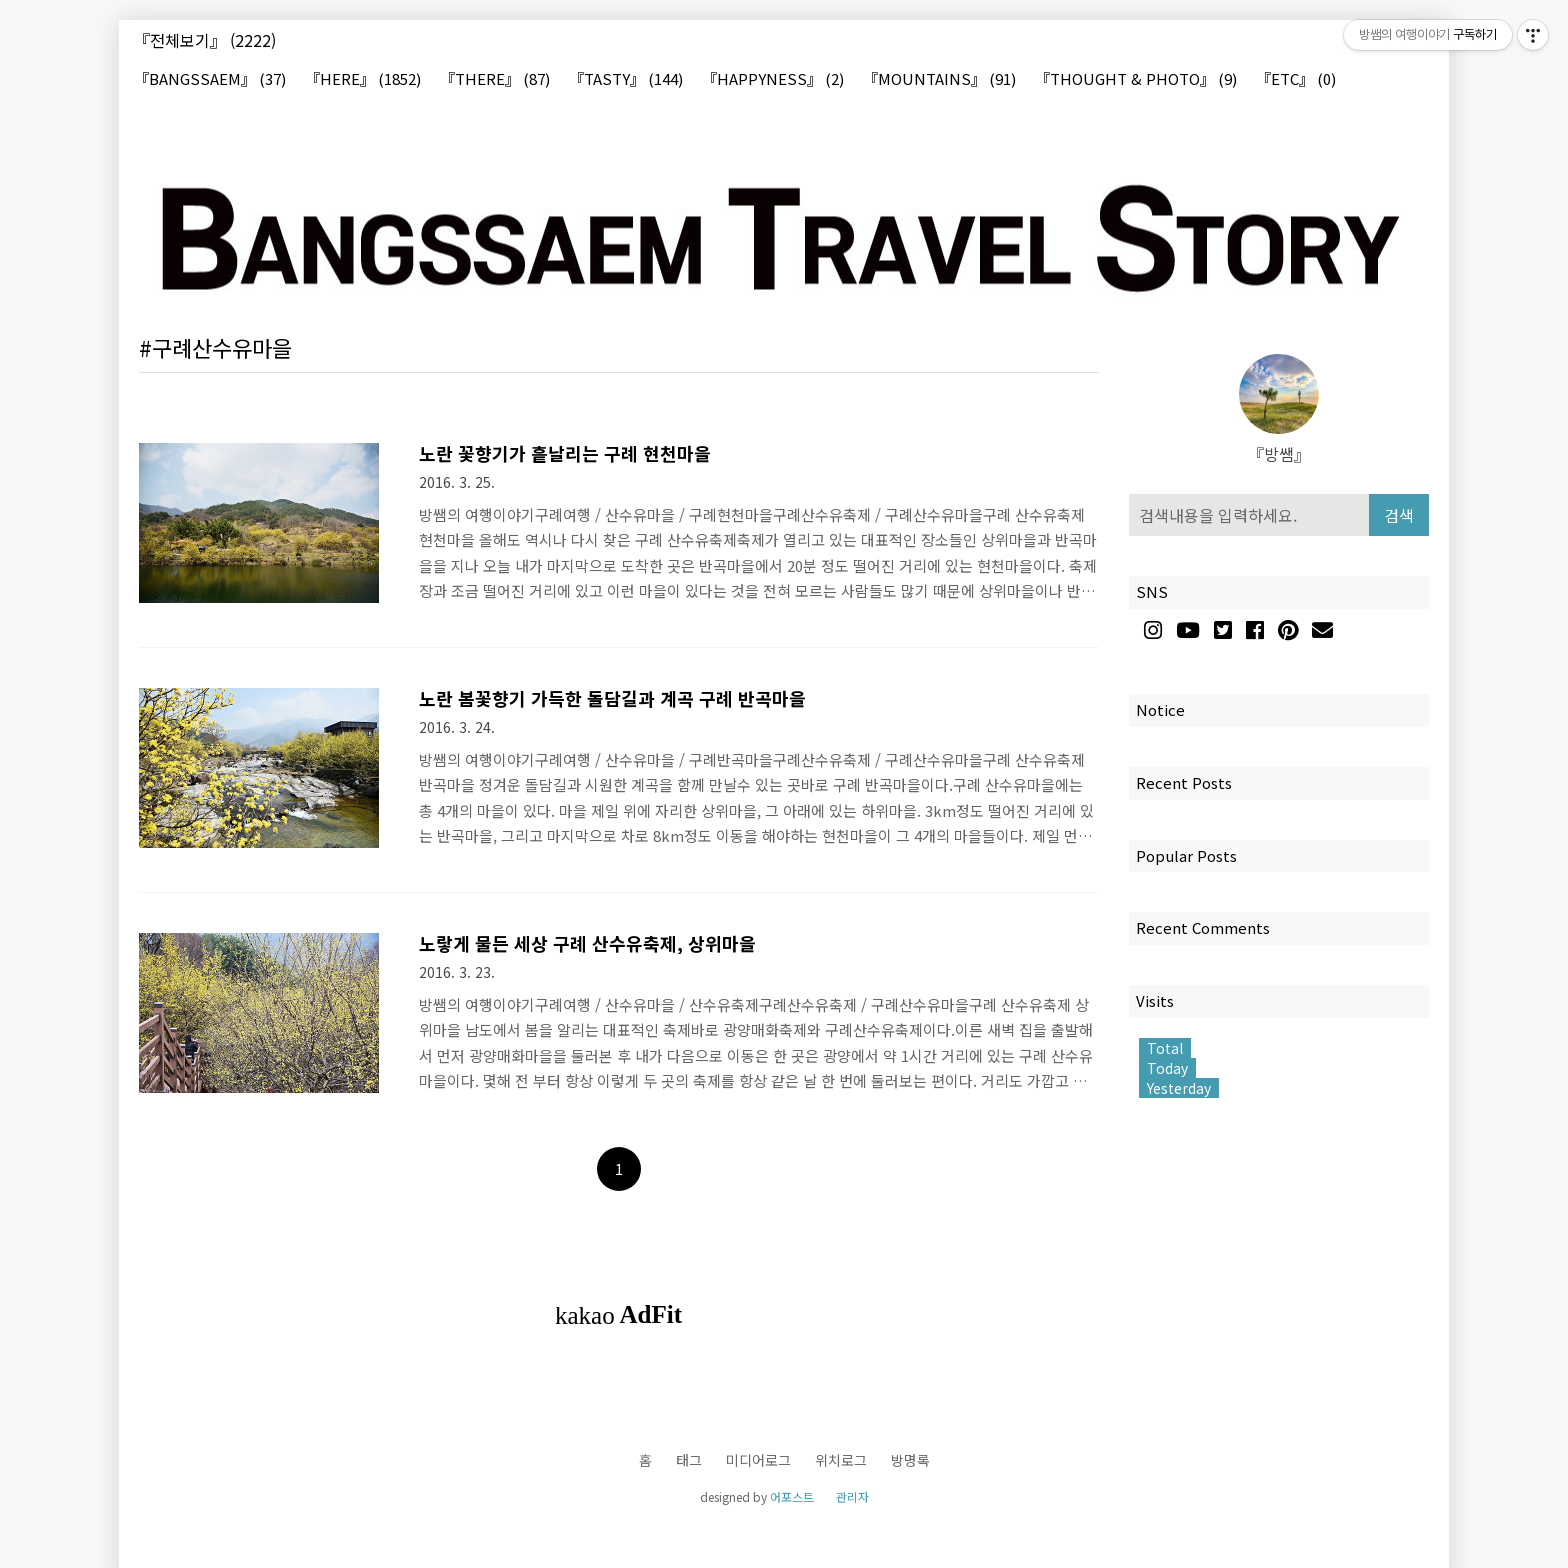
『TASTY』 (626, 79)
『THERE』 (495, 79)
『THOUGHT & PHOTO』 (1136, 79)
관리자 (852, 1496)
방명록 (910, 1460)
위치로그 (841, 1460)
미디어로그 (758, 1460)
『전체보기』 (205, 40)
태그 (689, 1460)
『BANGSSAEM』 (210, 79)
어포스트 (792, 1496)
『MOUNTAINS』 (939, 79)
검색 (1399, 515)
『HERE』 (363, 79)
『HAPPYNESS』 (773, 79)
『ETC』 (1296, 79)
